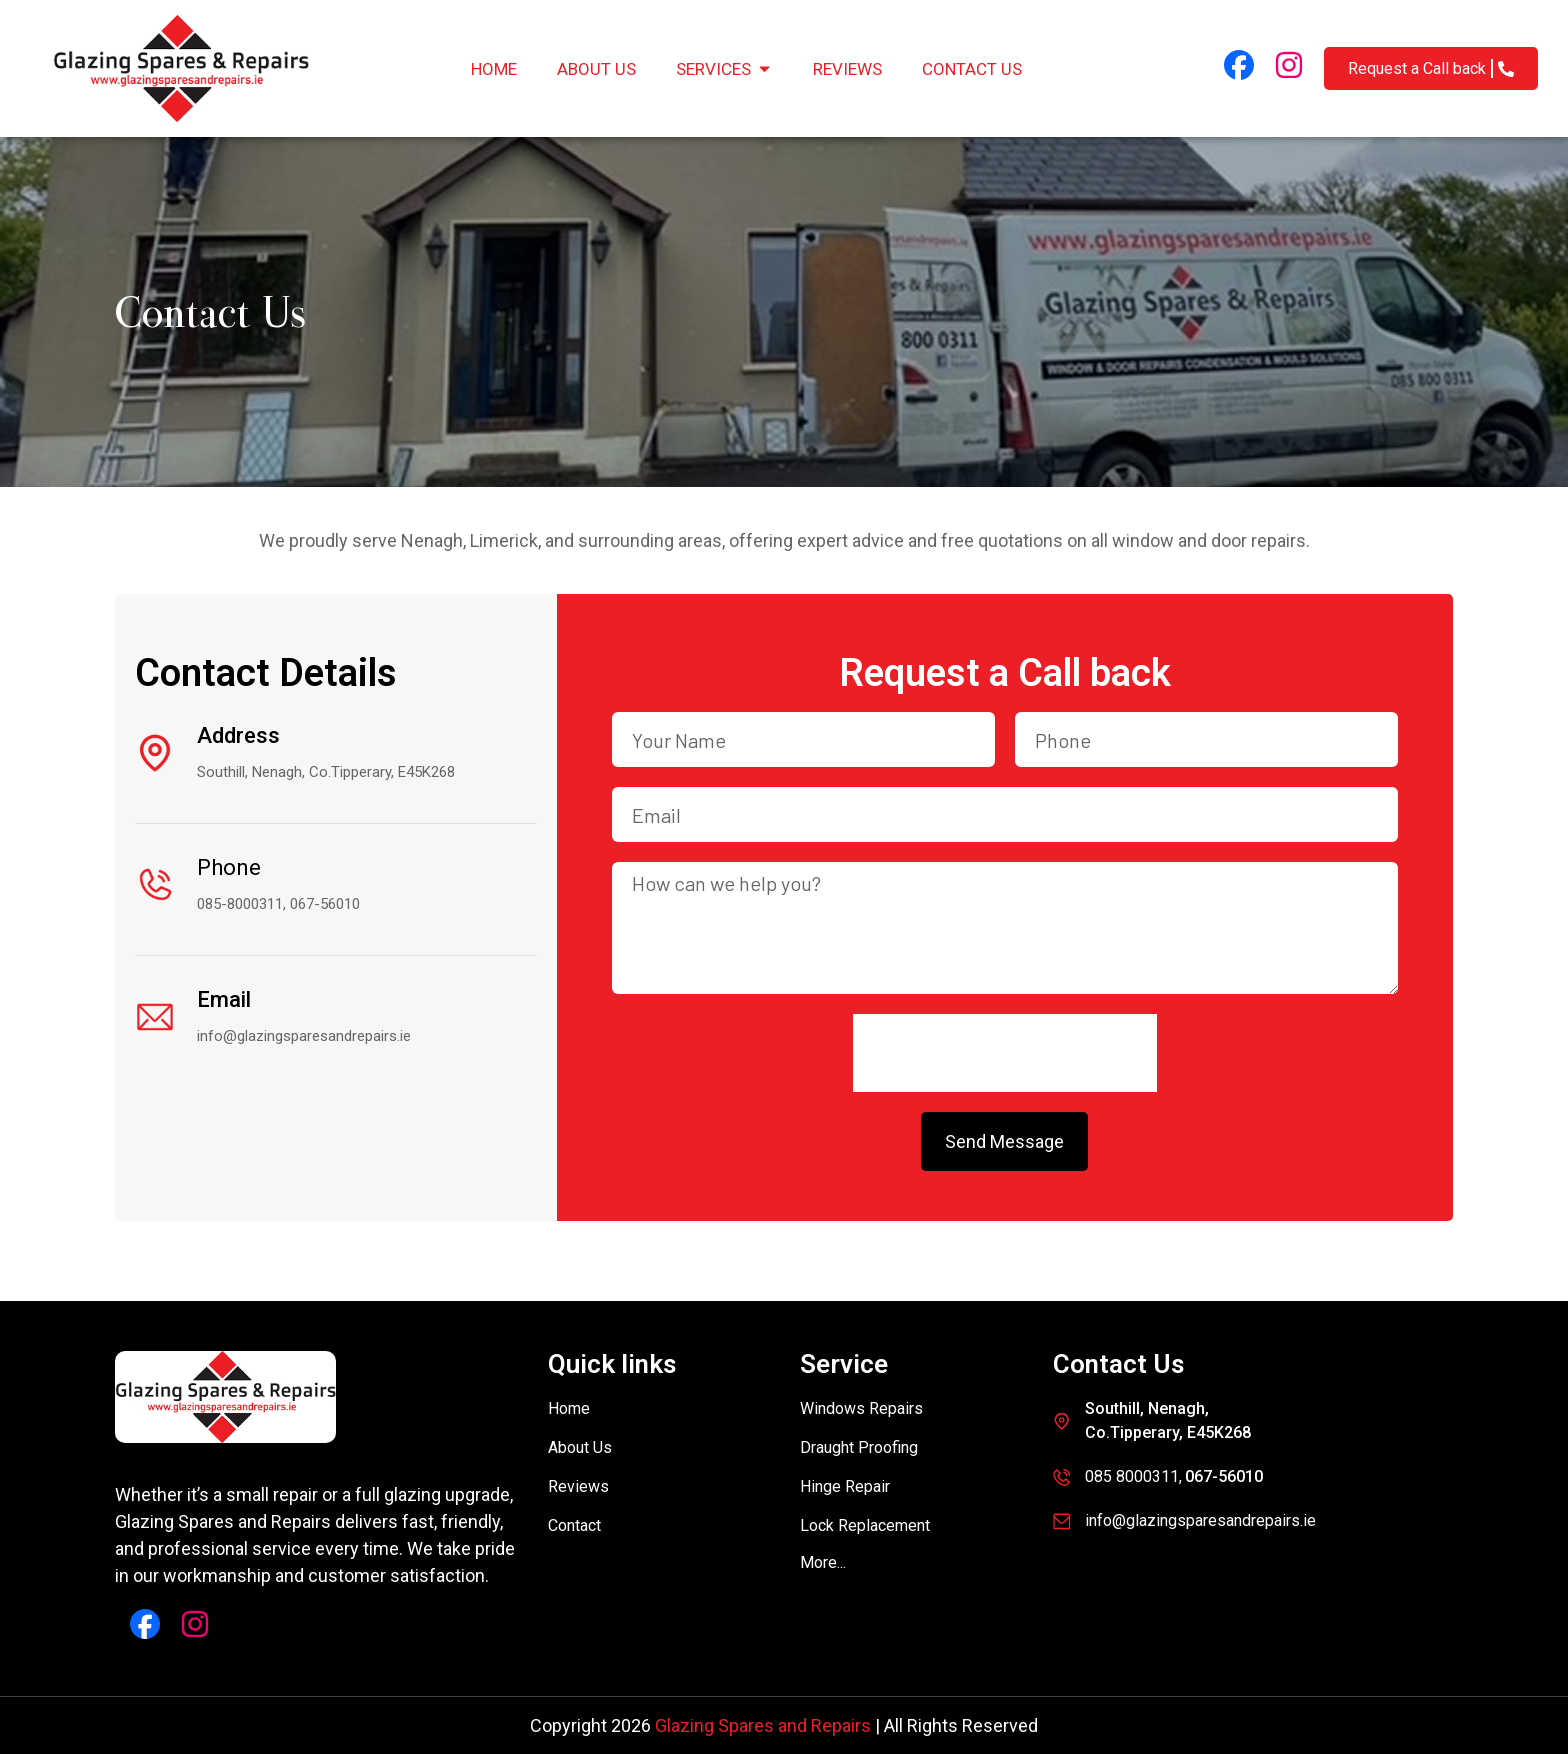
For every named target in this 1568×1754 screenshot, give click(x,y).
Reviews (847, 69)
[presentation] (1005, 1053)
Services (724, 68)
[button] (823, 1562)
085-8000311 (240, 904)
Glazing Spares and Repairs (763, 1725)
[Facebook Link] (1239, 65)
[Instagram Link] (1289, 65)
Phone (229, 867)
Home (494, 69)
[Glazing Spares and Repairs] (181, 68)
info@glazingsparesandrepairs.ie (304, 1036)
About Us (596, 69)
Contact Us (972, 69)
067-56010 (325, 904)
